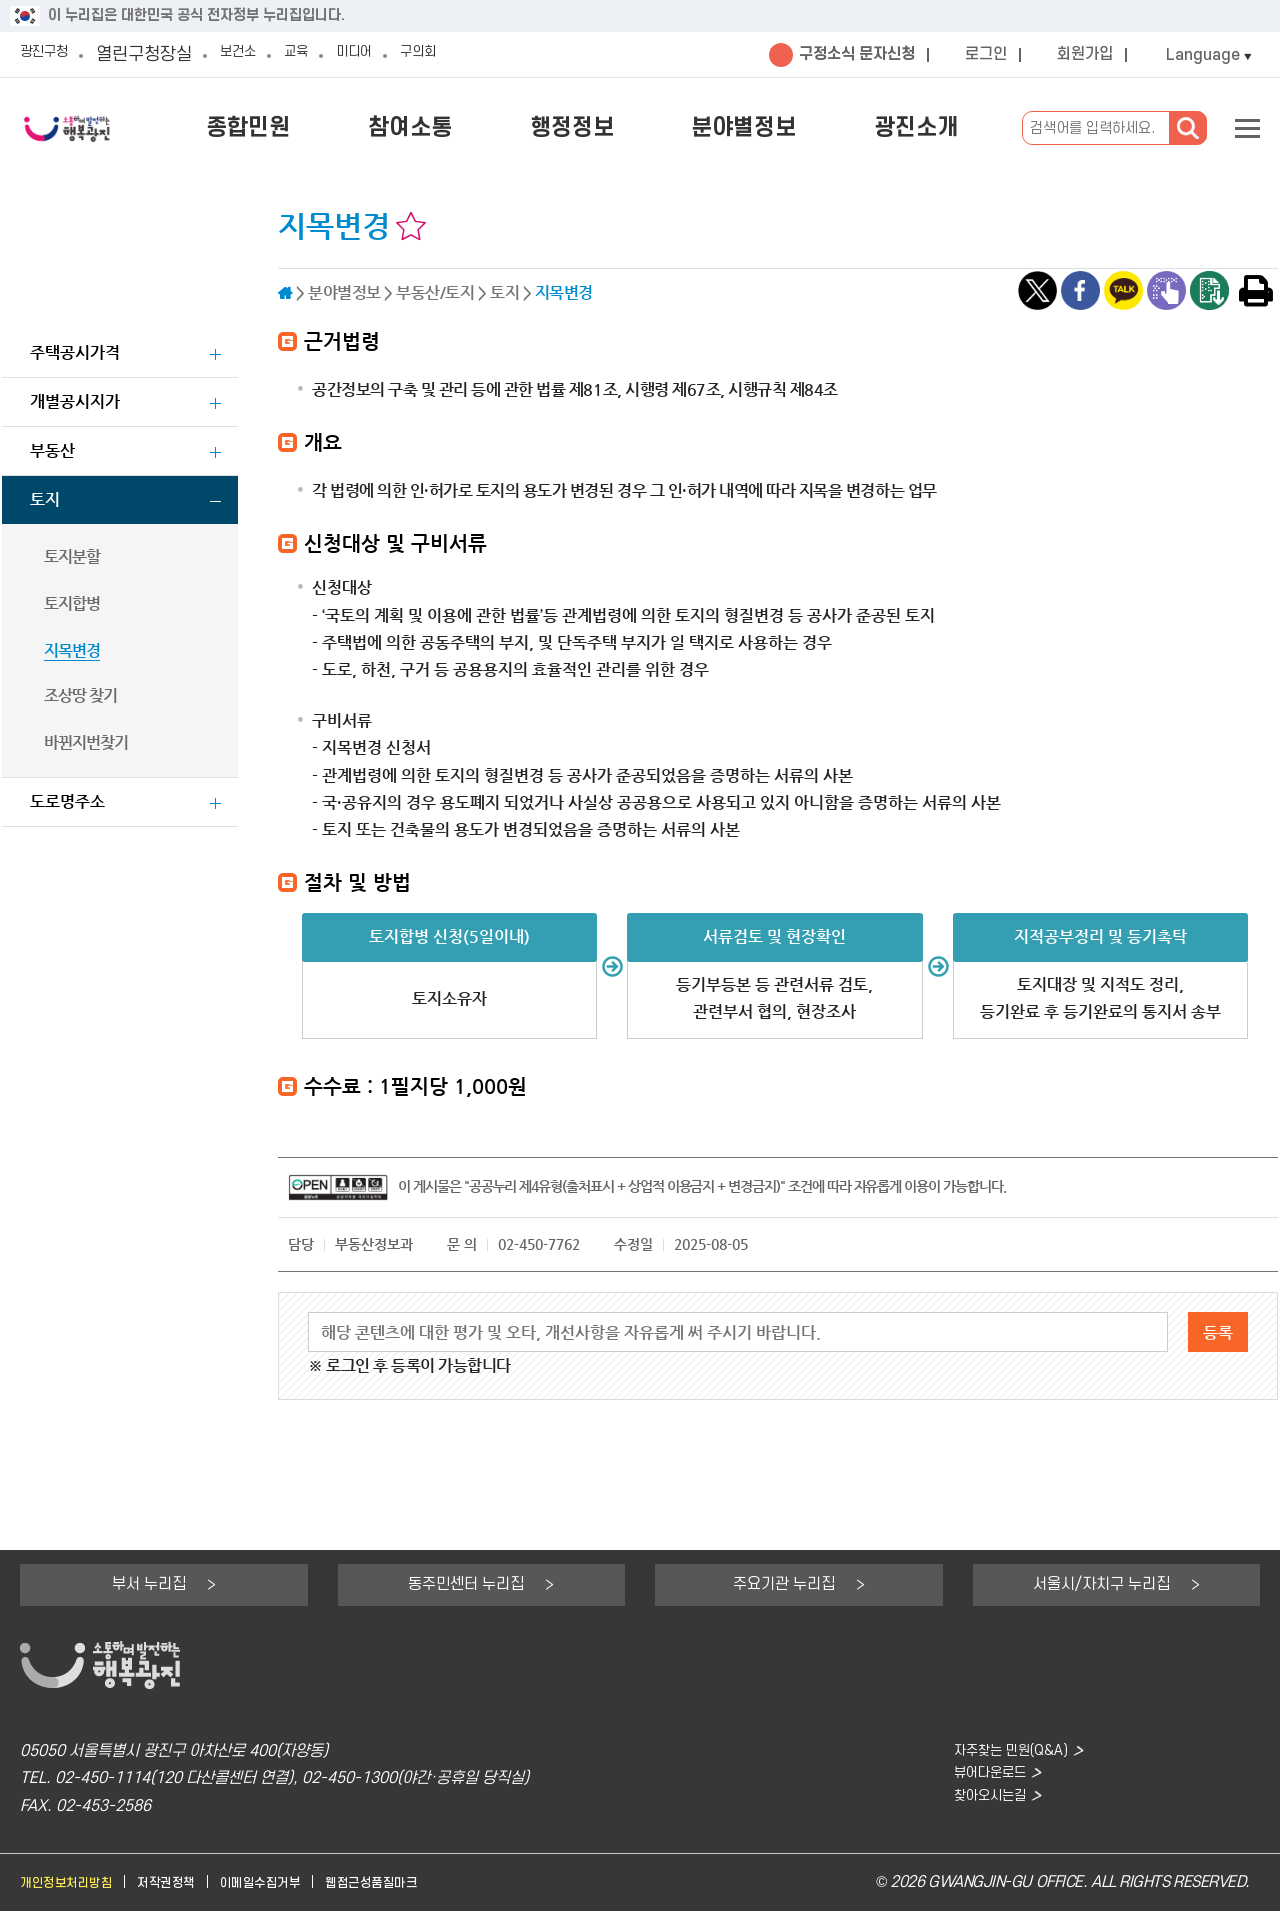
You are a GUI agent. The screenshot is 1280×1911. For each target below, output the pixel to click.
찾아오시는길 (980, 1806)
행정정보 (622, 128)
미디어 (396, 54)
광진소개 (926, 128)
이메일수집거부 (293, 1882)
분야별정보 (773, 128)
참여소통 (480, 128)
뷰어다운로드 (980, 1778)
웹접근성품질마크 (419, 1882)
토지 (45, 499)
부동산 (52, 450)
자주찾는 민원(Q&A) (1003, 1751)
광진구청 (52, 54)
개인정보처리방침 (74, 1882)
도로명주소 (67, 801)
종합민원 (338, 128)
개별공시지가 (75, 401)
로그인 (986, 54)
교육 (328, 54)
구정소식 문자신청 (857, 54)
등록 (1218, 1332)
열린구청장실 (160, 54)
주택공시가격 (75, 352)
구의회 (472, 54)
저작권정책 (187, 1882)
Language (1203, 55)
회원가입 (1085, 54)
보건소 (260, 54)
